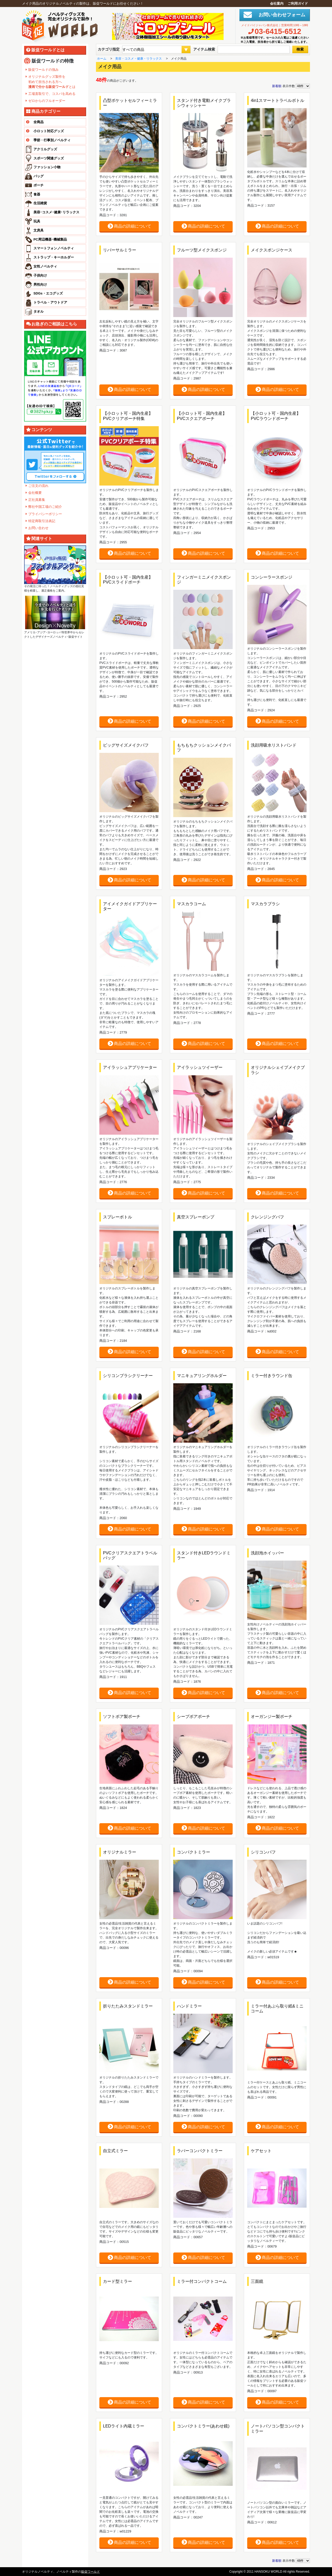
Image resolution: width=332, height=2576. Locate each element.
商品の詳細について (129, 226)
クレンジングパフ (267, 1217)
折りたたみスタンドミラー (128, 2006)
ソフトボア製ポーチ (121, 1716)
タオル (38, 311)
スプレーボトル (117, 1217)
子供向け (40, 275)
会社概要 (35, 493)
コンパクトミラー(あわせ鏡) (203, 2426)
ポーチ (38, 185)
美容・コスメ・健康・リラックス (138, 58)
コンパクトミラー (193, 1852)
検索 (300, 49)
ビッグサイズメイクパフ (126, 745)
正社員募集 (36, 500)
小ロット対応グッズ (44, 131)
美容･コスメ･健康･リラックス (56, 212)
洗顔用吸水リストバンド (273, 745)
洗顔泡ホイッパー (267, 1553)
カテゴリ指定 (109, 49)
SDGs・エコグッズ (48, 293)
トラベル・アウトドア (50, 302)
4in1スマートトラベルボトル (277, 100)
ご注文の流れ (38, 486)
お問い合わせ (38, 528)
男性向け (40, 284)
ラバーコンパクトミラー (200, 2151)
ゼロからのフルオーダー (46, 101)
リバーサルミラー (119, 250)
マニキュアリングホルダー (202, 1375)
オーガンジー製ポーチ (271, 1716)
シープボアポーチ (193, 1716)
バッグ (38, 176)
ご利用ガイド (298, 3)
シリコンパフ (263, 1852)
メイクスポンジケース (271, 250)
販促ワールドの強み (43, 70)
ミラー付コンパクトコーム (202, 2281)
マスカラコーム (191, 904)
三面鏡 (257, 2281)
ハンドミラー (189, 2006)
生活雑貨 (40, 203)
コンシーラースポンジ (271, 577)
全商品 (34, 122)
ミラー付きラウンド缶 (271, 1375)
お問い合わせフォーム (279, 14)
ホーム (101, 58)
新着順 (276, 86)
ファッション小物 (46, 167)
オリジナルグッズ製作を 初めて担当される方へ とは (51, 81)
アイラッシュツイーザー (200, 1067)
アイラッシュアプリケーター (130, 1067)
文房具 (38, 230)
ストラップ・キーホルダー (53, 257)
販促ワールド (90, 2571)
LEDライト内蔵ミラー (123, 2426)
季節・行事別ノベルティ (47, 140)
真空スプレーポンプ (195, 1217)
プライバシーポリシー (45, 514)
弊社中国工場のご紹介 (45, 507)
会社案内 (276, 3)
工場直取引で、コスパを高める (51, 94)
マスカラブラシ (265, 904)
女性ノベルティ (45, 266)
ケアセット (261, 2151)
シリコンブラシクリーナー (128, 1375)
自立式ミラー (115, 2151)
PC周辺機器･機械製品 (50, 239)
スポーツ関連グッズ (48, 158)
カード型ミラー (117, 2281)
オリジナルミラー (119, 1852)
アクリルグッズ (45, 149)
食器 (36, 194)
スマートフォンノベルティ (53, 248)
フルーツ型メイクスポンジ (202, 250)
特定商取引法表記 (41, 521)
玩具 (36, 221)
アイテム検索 (204, 49)
